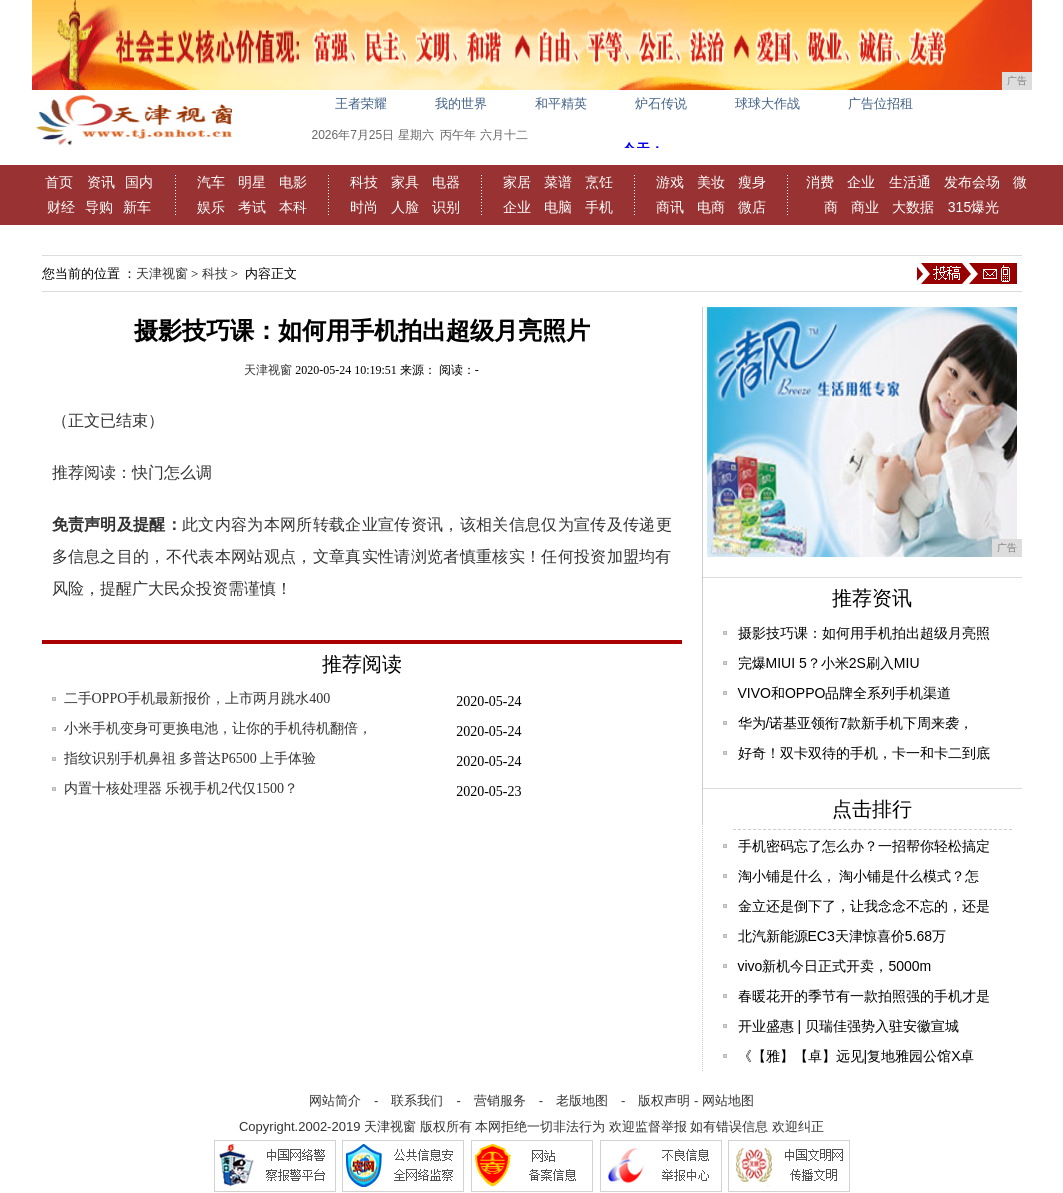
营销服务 (500, 1100)
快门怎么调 (172, 472)
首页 (59, 182)
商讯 (670, 207)
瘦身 (752, 182)
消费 (820, 182)
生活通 (910, 182)
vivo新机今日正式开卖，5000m (835, 966)
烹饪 (599, 182)
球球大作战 (767, 103)
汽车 (211, 182)
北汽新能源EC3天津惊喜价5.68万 (842, 936)
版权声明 (664, 1100)
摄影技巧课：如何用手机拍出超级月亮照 (864, 633)
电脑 (558, 207)
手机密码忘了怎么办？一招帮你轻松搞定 (864, 846)
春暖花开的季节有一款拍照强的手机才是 (864, 996)
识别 (446, 207)
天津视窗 (162, 273)
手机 (599, 207)
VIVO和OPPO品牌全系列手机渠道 (845, 693)
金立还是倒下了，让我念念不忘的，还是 (864, 906)
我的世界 (461, 103)
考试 (252, 207)
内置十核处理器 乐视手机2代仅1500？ (181, 788)
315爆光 (973, 207)
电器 (446, 182)
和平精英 (561, 103)
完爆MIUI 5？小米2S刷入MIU (829, 663)
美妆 (711, 182)
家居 (517, 182)
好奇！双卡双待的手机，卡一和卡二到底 (864, 753)
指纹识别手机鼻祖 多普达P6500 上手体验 (190, 758)
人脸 (405, 207)
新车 (137, 207)
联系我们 (417, 1100)
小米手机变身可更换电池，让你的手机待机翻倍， (218, 728)
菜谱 (558, 182)
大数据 (913, 207)
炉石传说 (661, 103)
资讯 (101, 182)
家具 (405, 182)
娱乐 (211, 207)
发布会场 (972, 182)
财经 (61, 207)
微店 (752, 207)
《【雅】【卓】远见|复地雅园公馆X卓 (856, 1056)
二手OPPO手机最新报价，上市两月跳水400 (197, 698)
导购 (99, 207)
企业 (517, 207)
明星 (252, 182)
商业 (865, 207)
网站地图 (728, 1100)
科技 (364, 182)
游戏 (670, 182)
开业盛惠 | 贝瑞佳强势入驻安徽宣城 (848, 1026)
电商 (711, 207)
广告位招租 (880, 103)
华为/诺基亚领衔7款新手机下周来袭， (856, 723)
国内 (139, 182)
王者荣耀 (361, 103)
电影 (293, 182)
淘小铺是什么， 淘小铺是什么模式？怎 (859, 876)
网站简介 (335, 1100)
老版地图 (582, 1100)
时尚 (364, 207)
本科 (293, 207)
